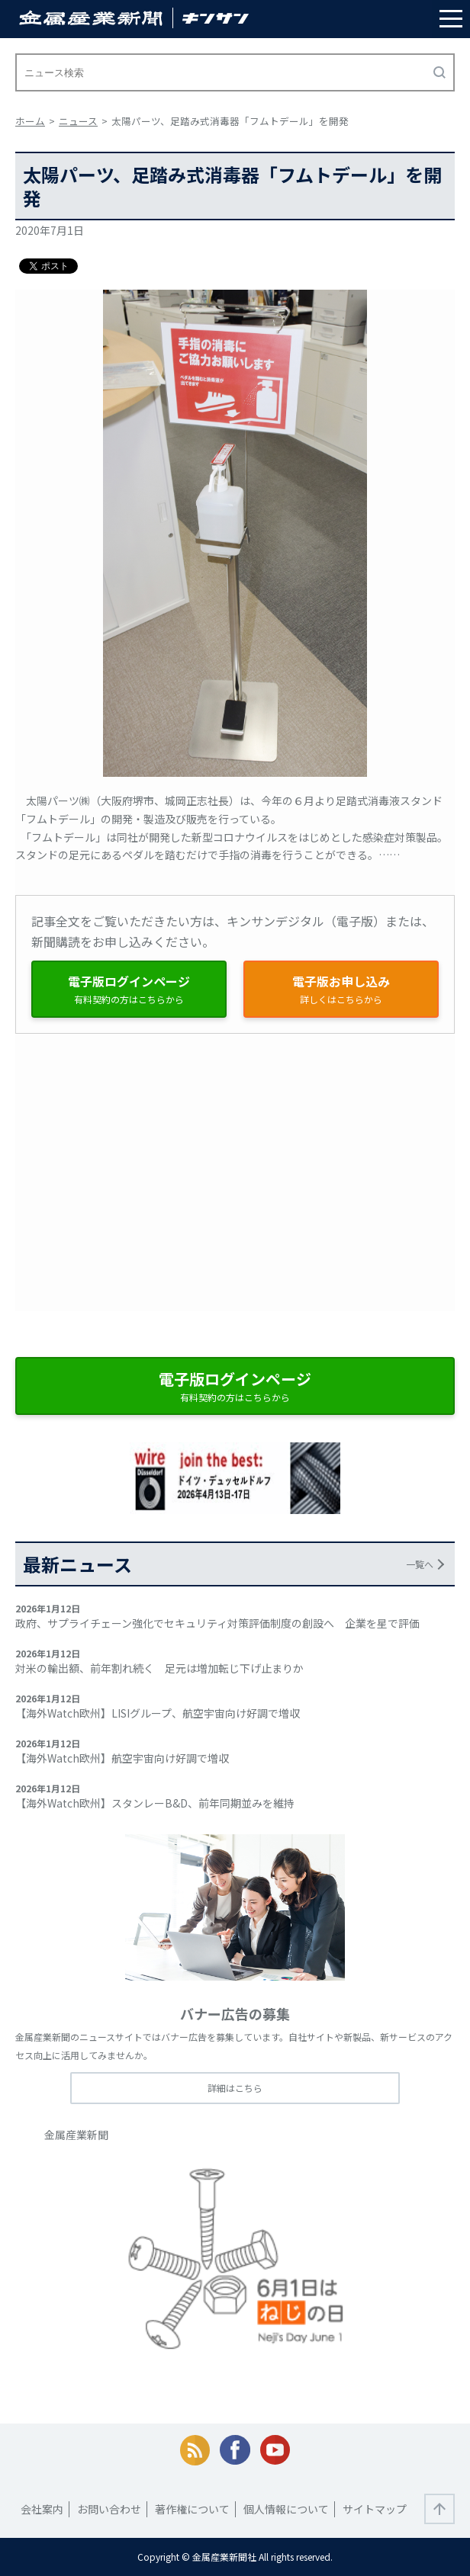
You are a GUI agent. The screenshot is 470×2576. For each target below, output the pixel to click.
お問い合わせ (109, 2509)
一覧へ (419, 1563)
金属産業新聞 (76, 2134)
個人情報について (286, 2509)
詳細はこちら (235, 2087)
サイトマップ (375, 2509)
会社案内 (42, 2509)
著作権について (192, 2509)
